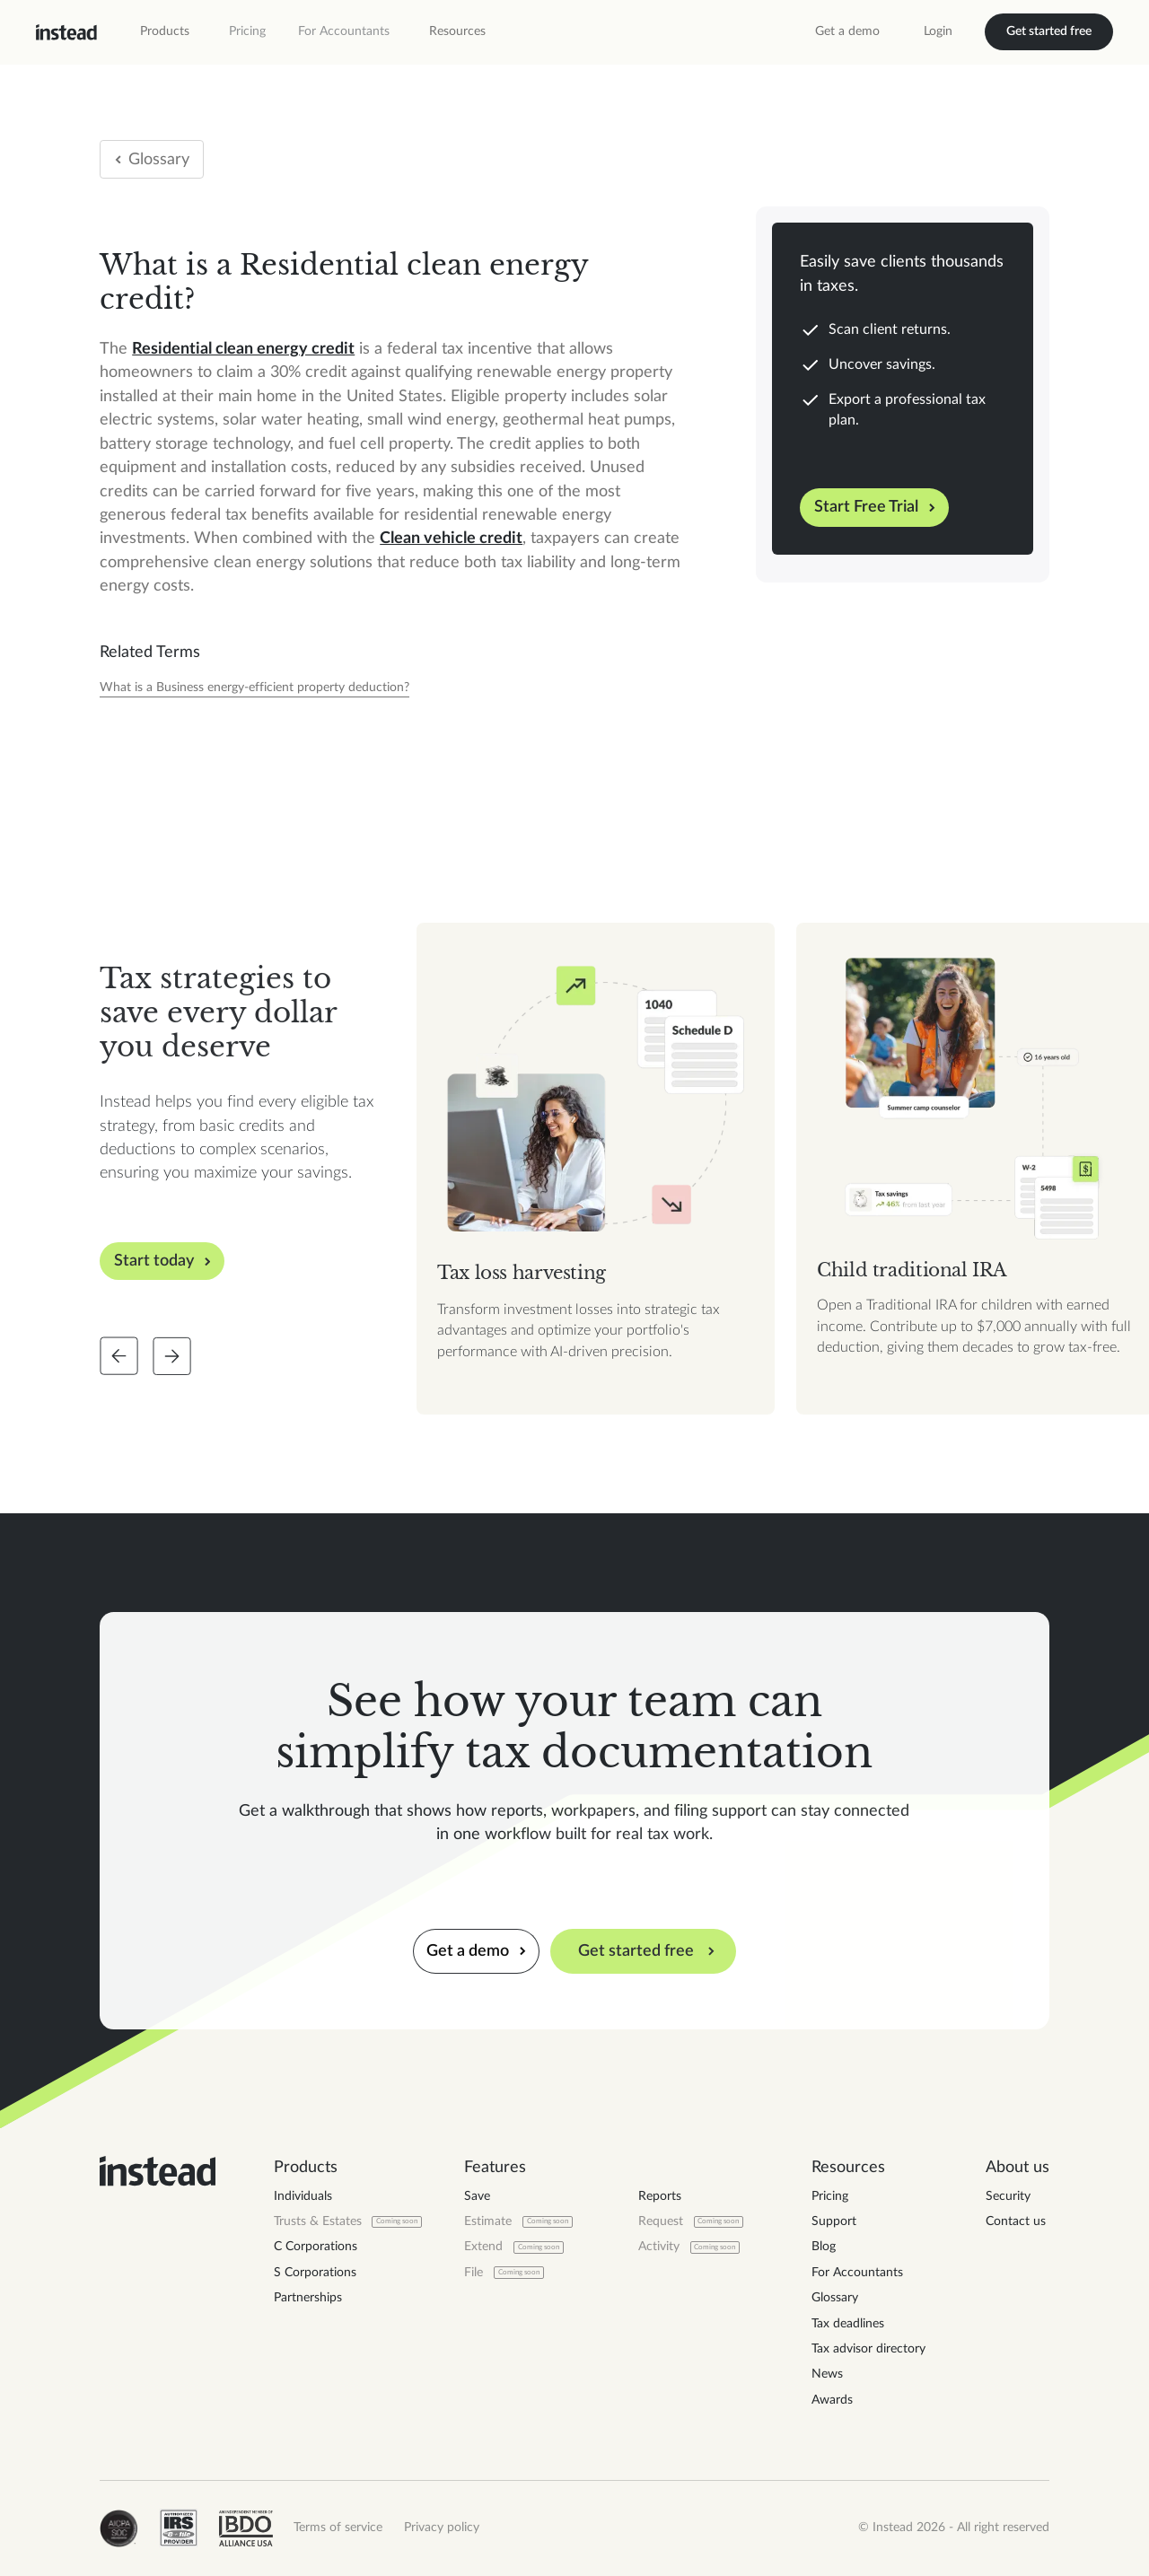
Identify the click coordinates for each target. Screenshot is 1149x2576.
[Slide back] (119, 1355)
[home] (66, 32)
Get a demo (847, 31)
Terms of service (338, 2527)
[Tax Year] (254, 688)
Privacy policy (441, 2527)
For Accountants (344, 31)
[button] (164, 31)
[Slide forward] (172, 1355)
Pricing (247, 31)
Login (938, 31)
